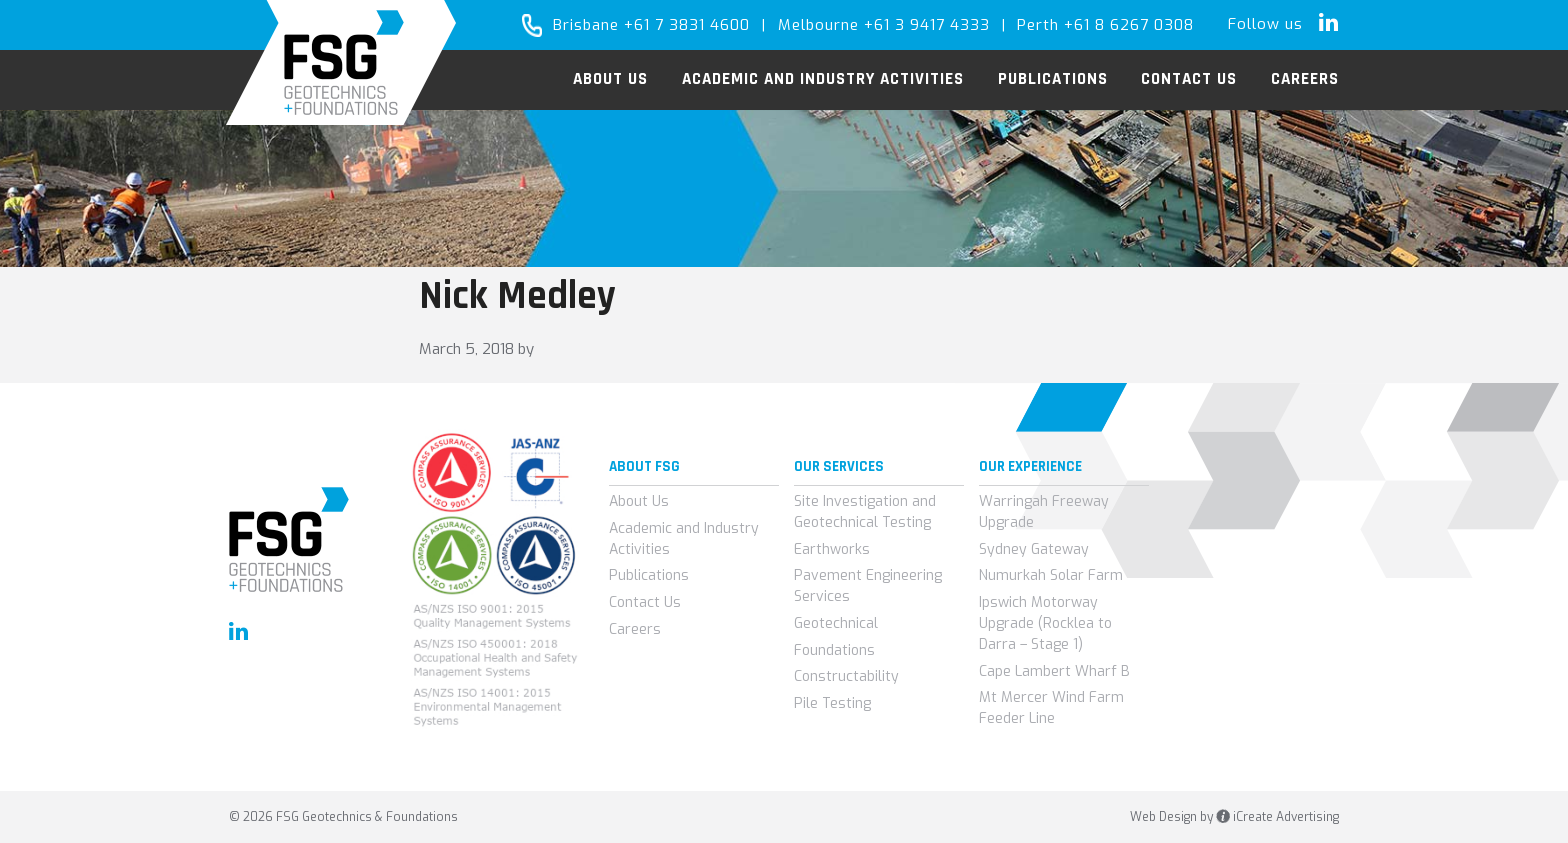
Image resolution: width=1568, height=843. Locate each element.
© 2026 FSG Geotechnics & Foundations (343, 817)
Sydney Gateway (1034, 549)
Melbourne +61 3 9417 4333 (884, 25)
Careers (635, 629)
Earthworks (832, 549)
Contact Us (645, 602)
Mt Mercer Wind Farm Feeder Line (1051, 708)
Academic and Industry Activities (684, 539)
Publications (649, 575)
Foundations (834, 650)
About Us (639, 501)
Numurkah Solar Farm (1051, 575)
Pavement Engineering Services (868, 586)
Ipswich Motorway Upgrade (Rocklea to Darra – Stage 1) (1045, 623)
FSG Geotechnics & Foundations (341, 62)
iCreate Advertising (1277, 817)
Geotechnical (836, 623)
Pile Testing (832, 703)
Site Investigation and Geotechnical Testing (865, 512)
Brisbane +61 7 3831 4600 (651, 25)
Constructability (846, 676)
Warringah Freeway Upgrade (1044, 512)
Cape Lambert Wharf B (1054, 671)
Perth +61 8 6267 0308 (1105, 25)
